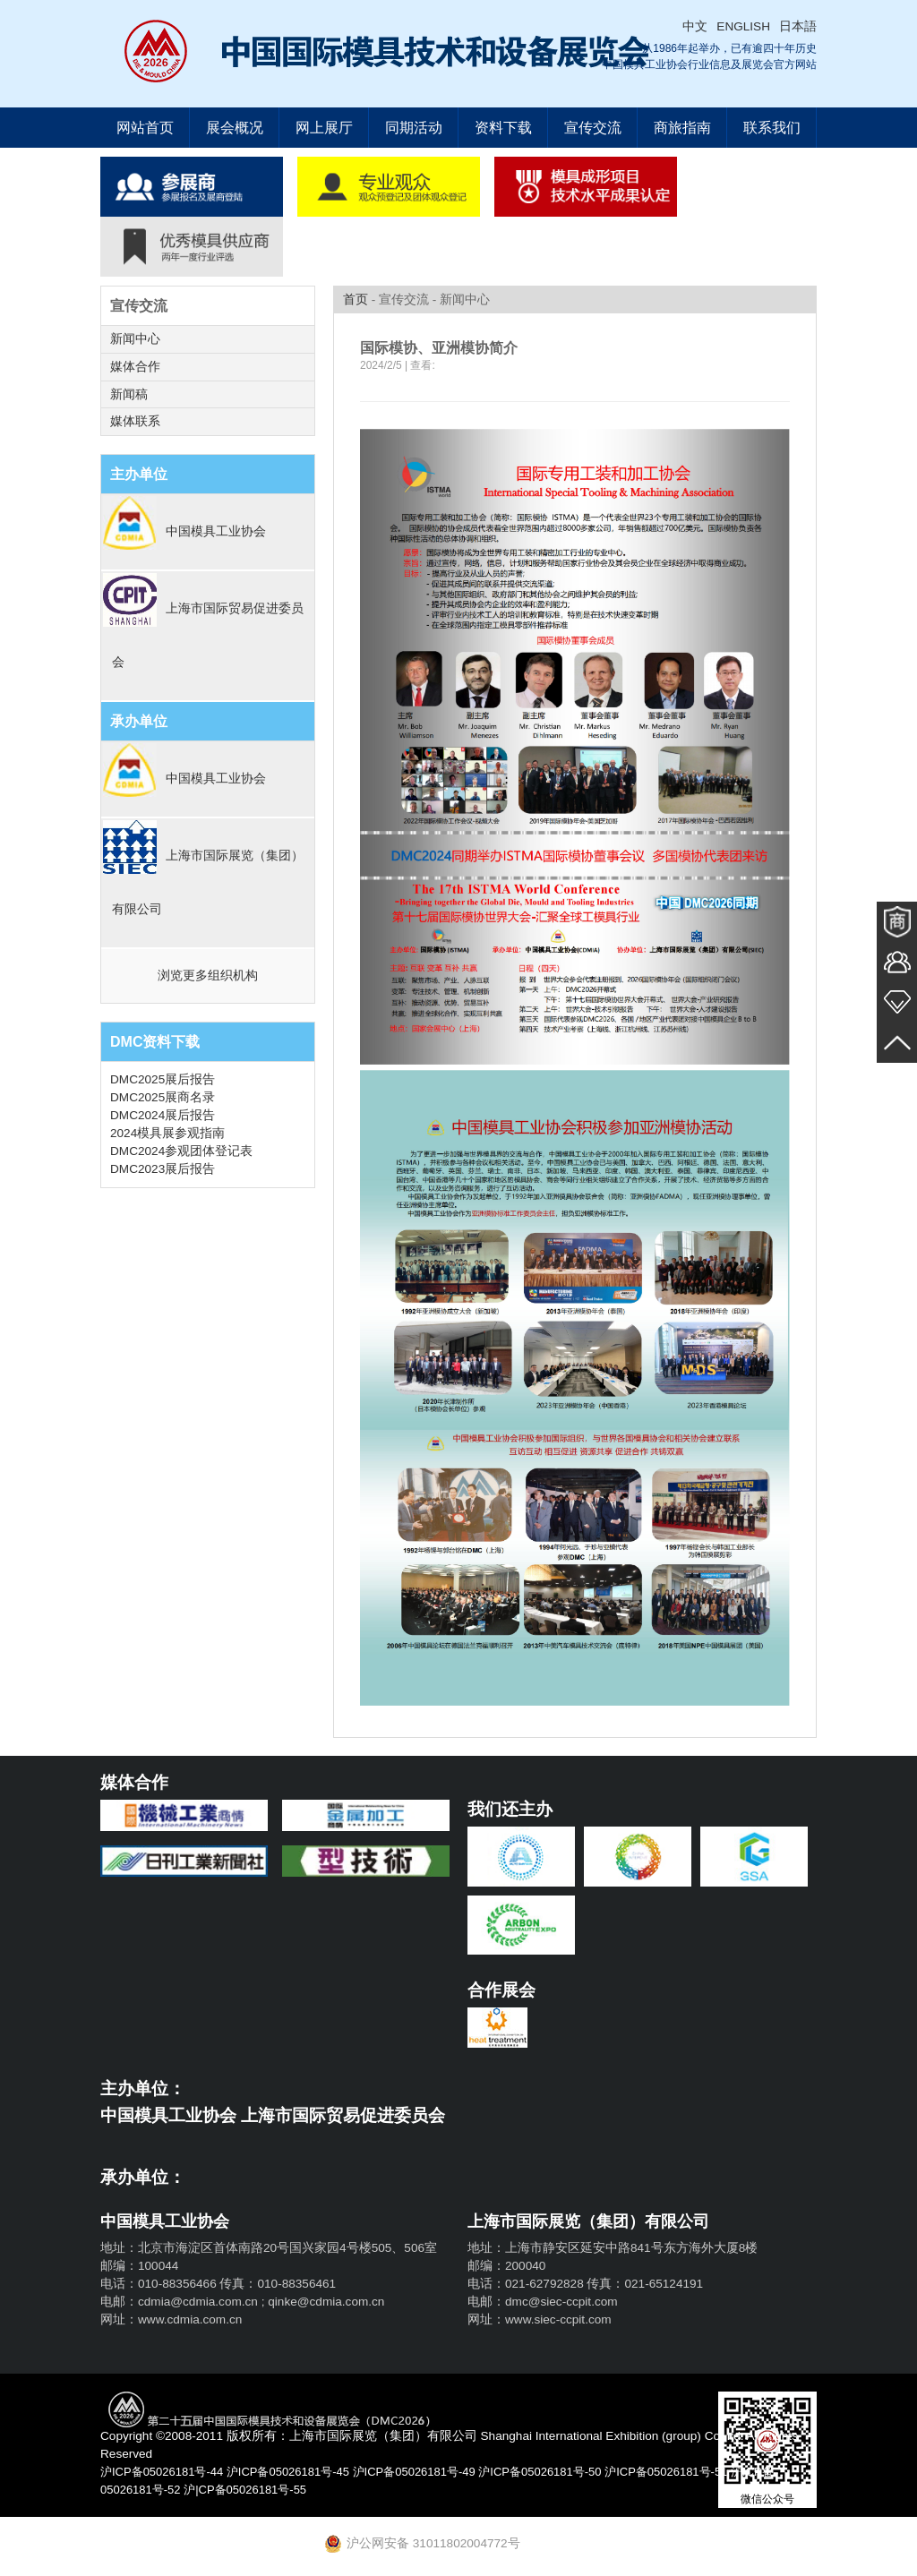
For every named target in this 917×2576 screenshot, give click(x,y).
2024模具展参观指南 (167, 1134)
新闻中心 (135, 339)
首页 (355, 299)
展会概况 (234, 127)
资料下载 (503, 127)
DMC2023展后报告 (162, 1170)
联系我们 (772, 127)
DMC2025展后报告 (162, 1080)
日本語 (798, 26)
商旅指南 (682, 127)
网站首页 (145, 127)
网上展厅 (324, 127)
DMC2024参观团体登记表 (181, 1152)
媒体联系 (135, 422)
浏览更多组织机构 (208, 976)
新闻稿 (129, 394)
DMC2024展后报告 (162, 1116)
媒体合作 (135, 366)
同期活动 (413, 127)
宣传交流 (592, 127)
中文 (694, 26)
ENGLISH (743, 26)
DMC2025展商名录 (162, 1098)
